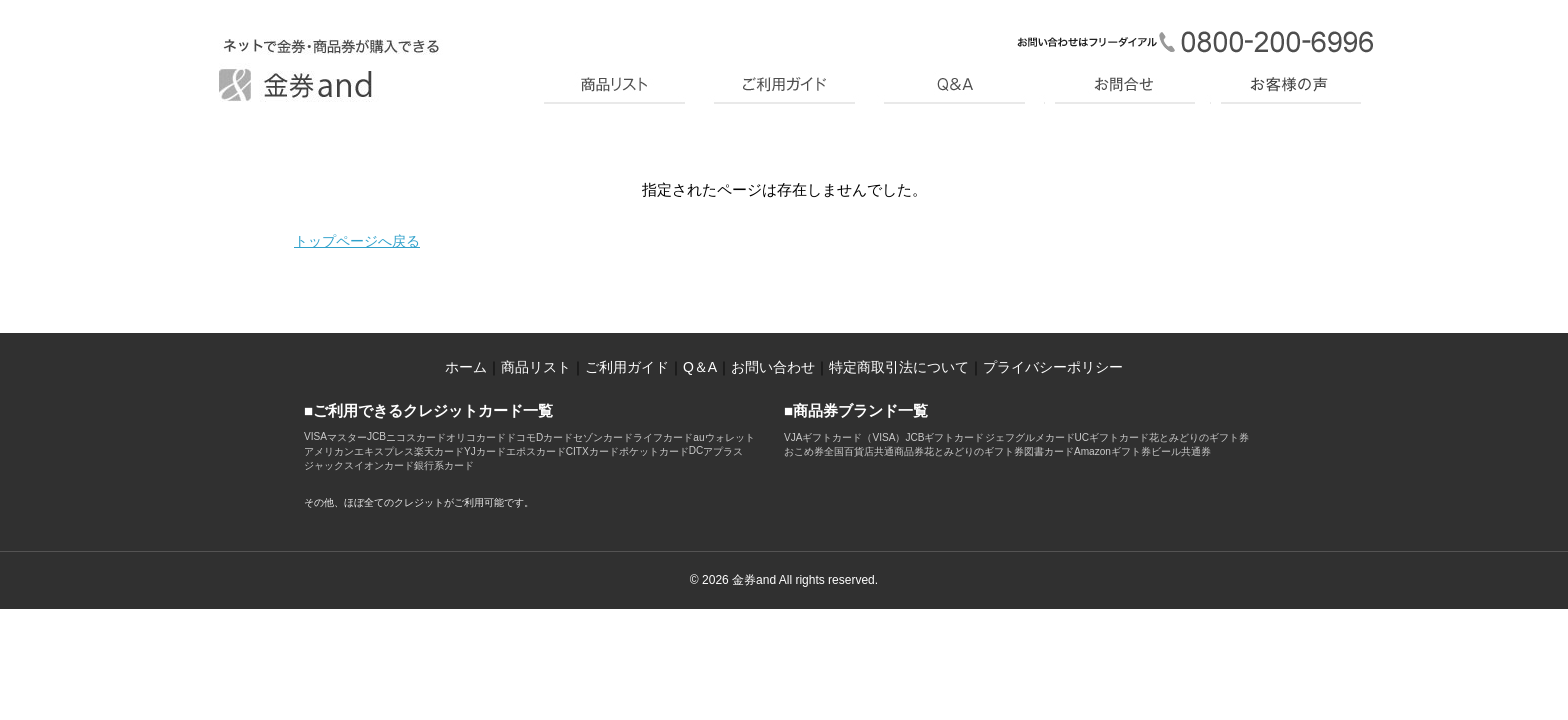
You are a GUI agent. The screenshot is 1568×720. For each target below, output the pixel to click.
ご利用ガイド (627, 367)
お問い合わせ (773, 367)
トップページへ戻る (357, 241)
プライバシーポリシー (1053, 367)
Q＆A (700, 367)
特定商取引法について (899, 367)
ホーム (466, 367)
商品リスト (536, 367)
